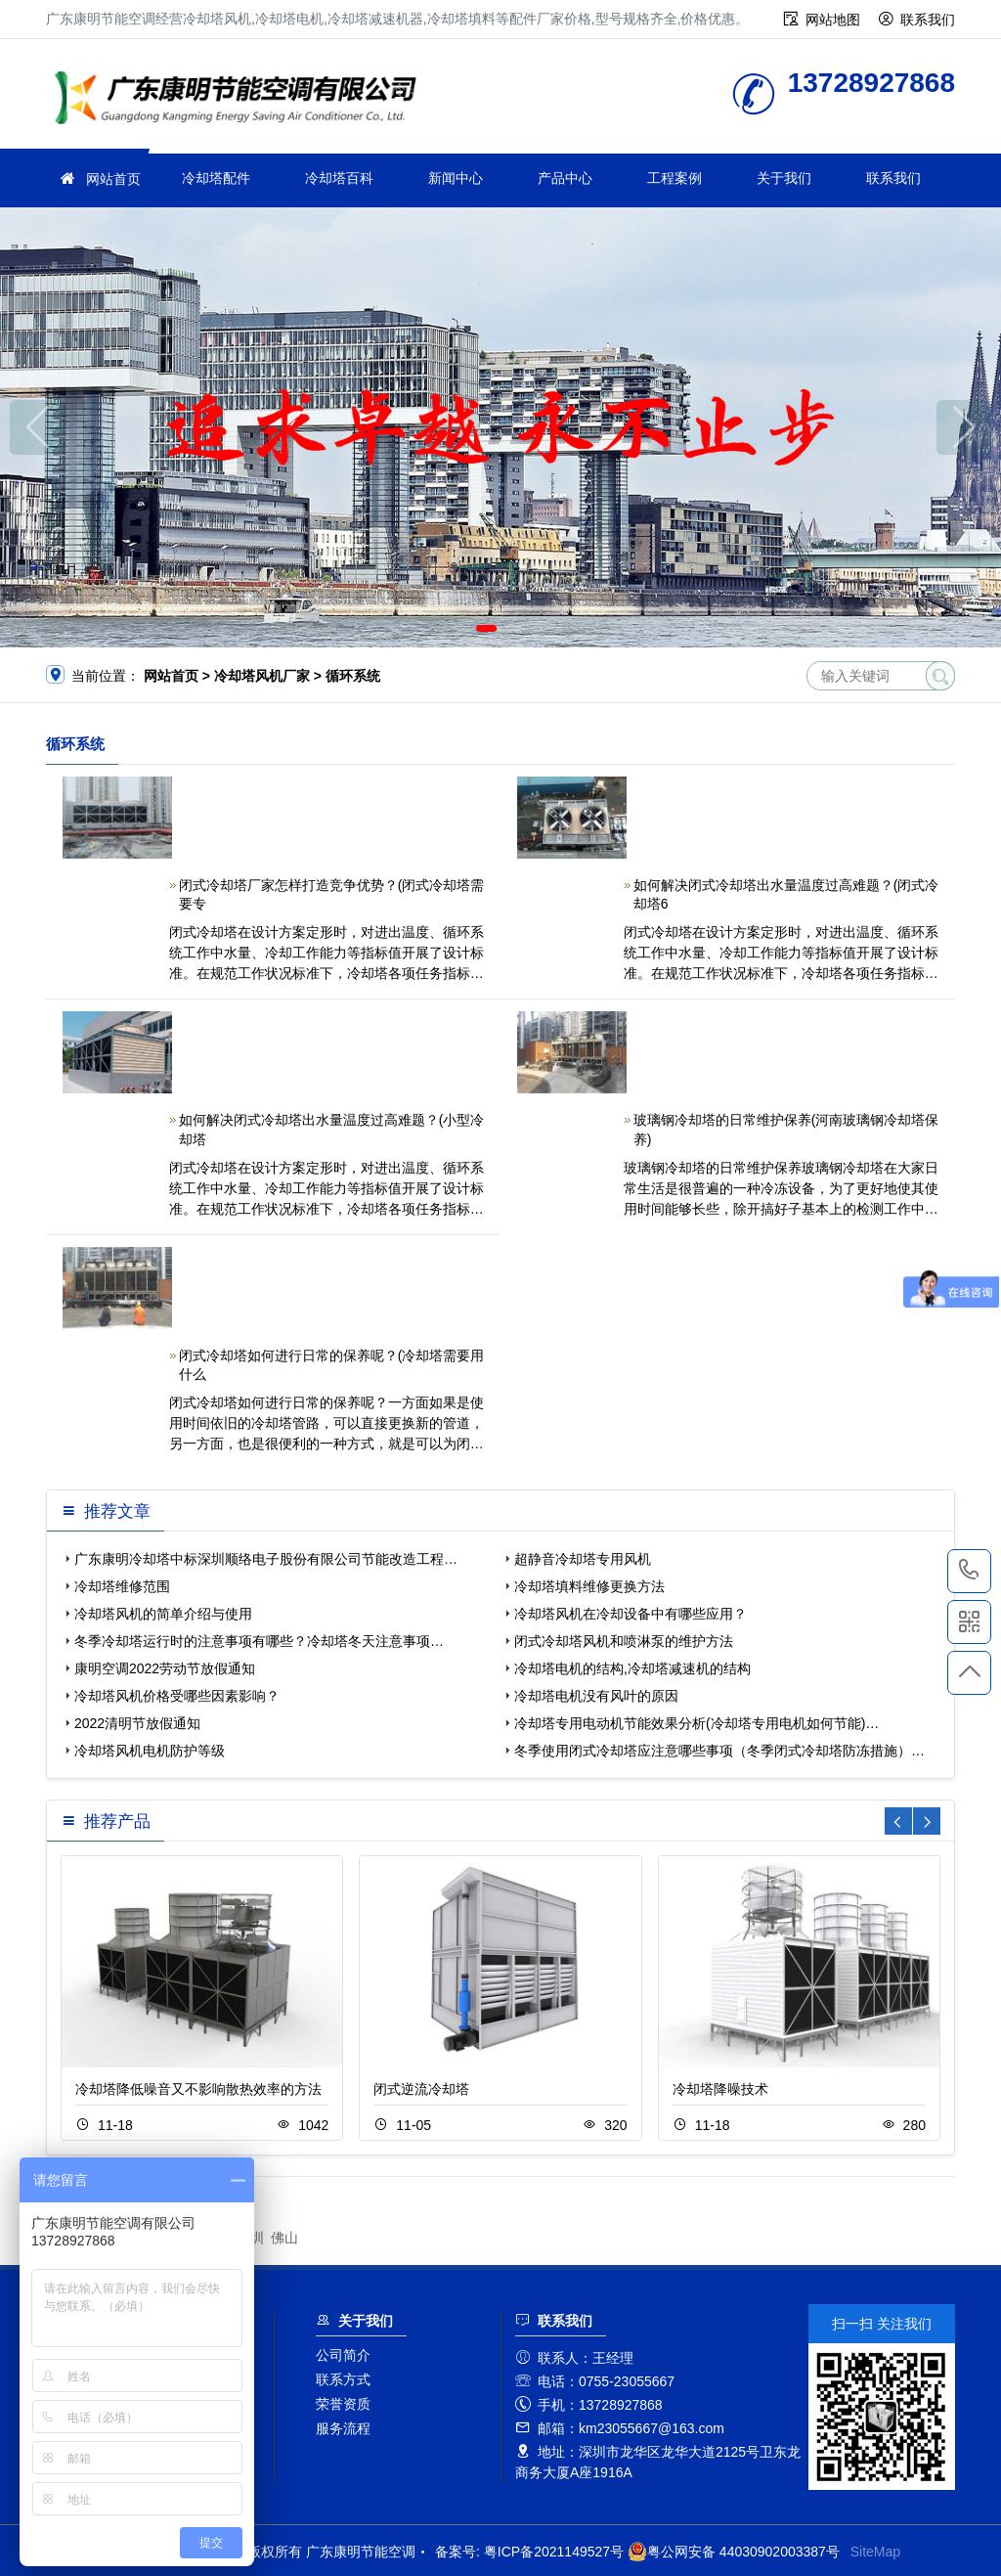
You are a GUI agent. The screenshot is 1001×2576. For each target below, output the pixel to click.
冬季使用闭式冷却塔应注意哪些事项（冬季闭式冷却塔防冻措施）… (719, 1750)
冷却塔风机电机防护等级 (149, 1750)
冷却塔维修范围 (122, 1586)
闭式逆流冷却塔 (421, 2089)
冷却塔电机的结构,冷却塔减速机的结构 (632, 1668)
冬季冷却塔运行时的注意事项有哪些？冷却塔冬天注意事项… (259, 1641)
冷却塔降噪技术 (720, 2089)
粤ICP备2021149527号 (554, 2551)
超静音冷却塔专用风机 (582, 1559)
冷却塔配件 (216, 178)
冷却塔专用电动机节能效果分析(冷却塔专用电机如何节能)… (696, 1723)
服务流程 (343, 2428)
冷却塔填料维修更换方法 (589, 1586)
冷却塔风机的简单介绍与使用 (163, 1613)
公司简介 (343, 2355)
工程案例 (674, 178)
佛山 (284, 2237)
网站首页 (113, 179)
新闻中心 (455, 178)
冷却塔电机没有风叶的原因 (596, 1696)
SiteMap (875, 2551)
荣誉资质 (343, 2404)
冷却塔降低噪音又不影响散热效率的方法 (198, 2089)
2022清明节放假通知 (137, 1723)
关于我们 (784, 178)
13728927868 (969, 1570)
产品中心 (565, 178)
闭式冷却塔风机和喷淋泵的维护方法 (623, 1641)
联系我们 (927, 19)
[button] (486, 628)
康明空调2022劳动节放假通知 (164, 1668)
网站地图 (832, 19)
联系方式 (343, 2379)
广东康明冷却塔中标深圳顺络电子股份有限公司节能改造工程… (265, 1559)
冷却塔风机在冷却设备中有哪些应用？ (630, 1613)
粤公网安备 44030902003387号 (734, 2551)
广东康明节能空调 (241, 100)
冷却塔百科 (339, 178)
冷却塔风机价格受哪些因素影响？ (177, 1696)
